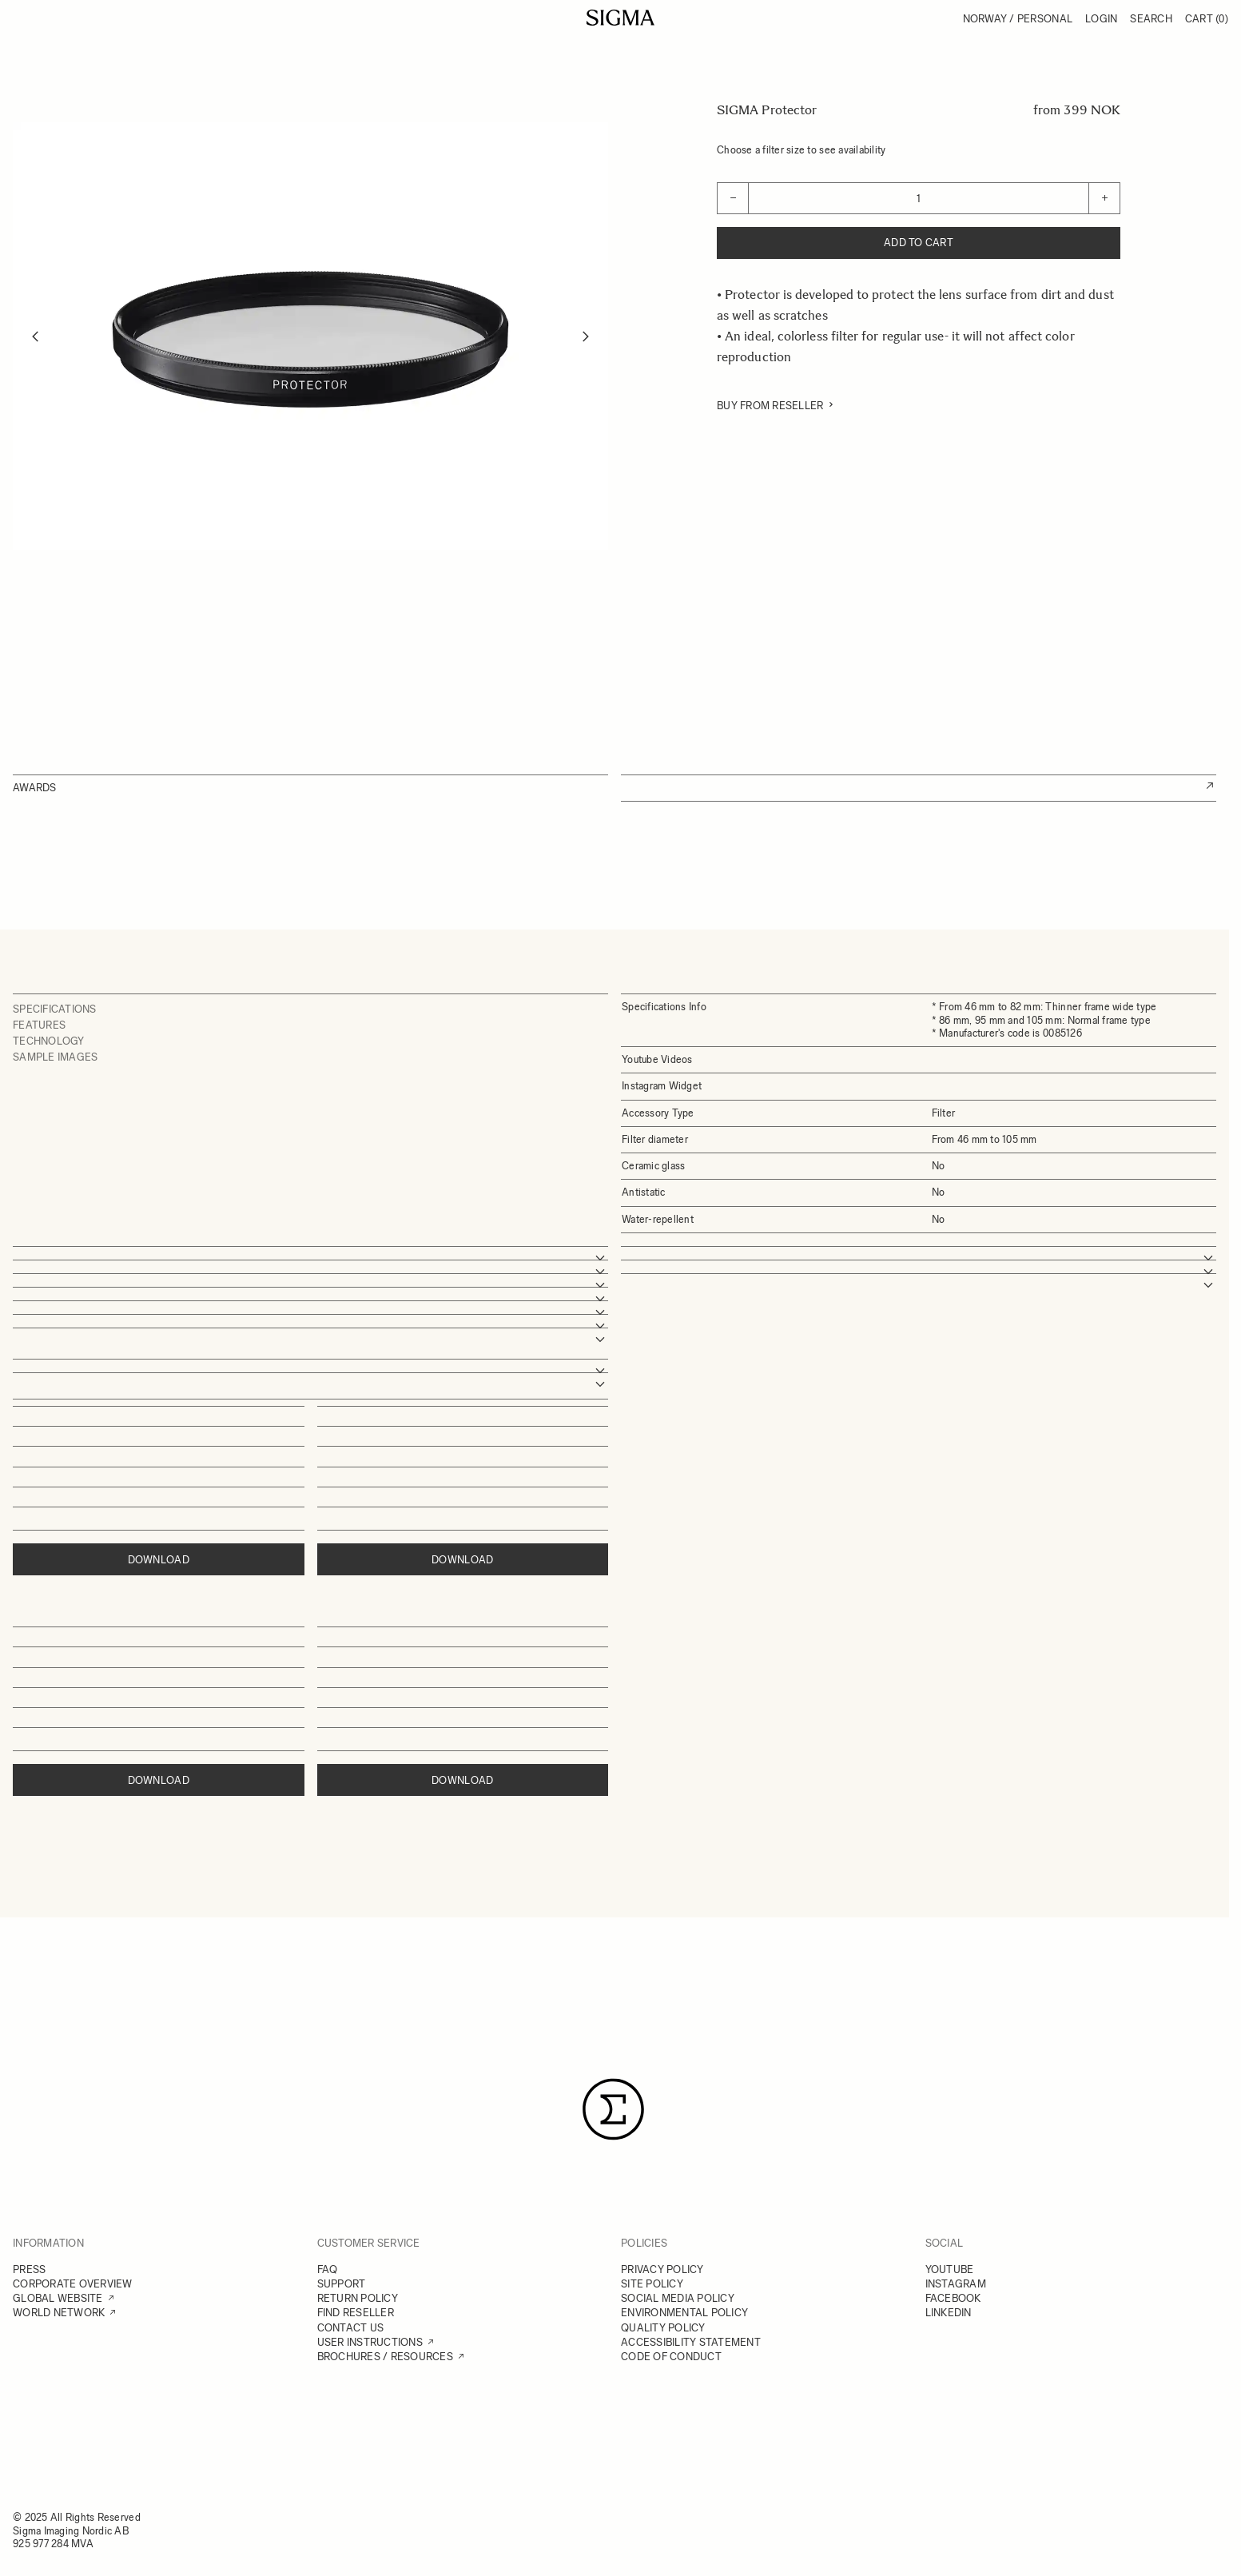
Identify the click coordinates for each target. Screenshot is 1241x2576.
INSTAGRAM (955, 2284)
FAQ (327, 2269)
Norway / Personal (1017, 19)
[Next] (585, 336)
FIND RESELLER (355, 2313)
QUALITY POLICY (663, 2328)
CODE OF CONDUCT (671, 2357)
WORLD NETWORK (59, 2313)
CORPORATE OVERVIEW (73, 2284)
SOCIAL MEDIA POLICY (677, 2298)
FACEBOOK (953, 2298)
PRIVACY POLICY (662, 2269)
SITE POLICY (652, 2284)
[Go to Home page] (620, 18)
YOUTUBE (949, 2269)
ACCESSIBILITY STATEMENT (691, 2342)
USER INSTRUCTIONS (370, 2342)
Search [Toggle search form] (1151, 19)
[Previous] (35, 336)
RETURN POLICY (357, 2298)
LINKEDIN (948, 2313)
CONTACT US (350, 2328)
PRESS (29, 2269)
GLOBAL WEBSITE (58, 2298)
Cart (1206, 19)
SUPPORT (341, 2284)
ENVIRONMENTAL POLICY (684, 2313)
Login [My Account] (1101, 19)
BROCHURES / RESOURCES (385, 2357)
